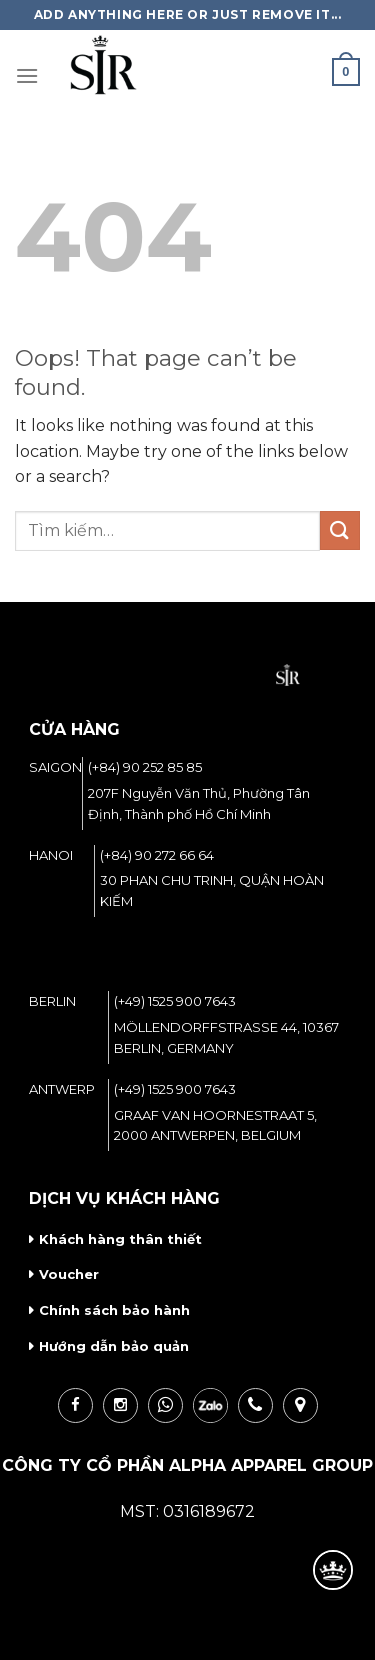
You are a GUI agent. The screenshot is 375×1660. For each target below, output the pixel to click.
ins (120, 1405)
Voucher (69, 1274)
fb (75, 1405)
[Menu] (27, 75)
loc (300, 1405)
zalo (210, 1405)
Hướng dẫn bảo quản (114, 1346)
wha (165, 1405)
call (255, 1405)
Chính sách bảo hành (114, 1310)
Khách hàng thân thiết (120, 1239)
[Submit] (340, 530)
